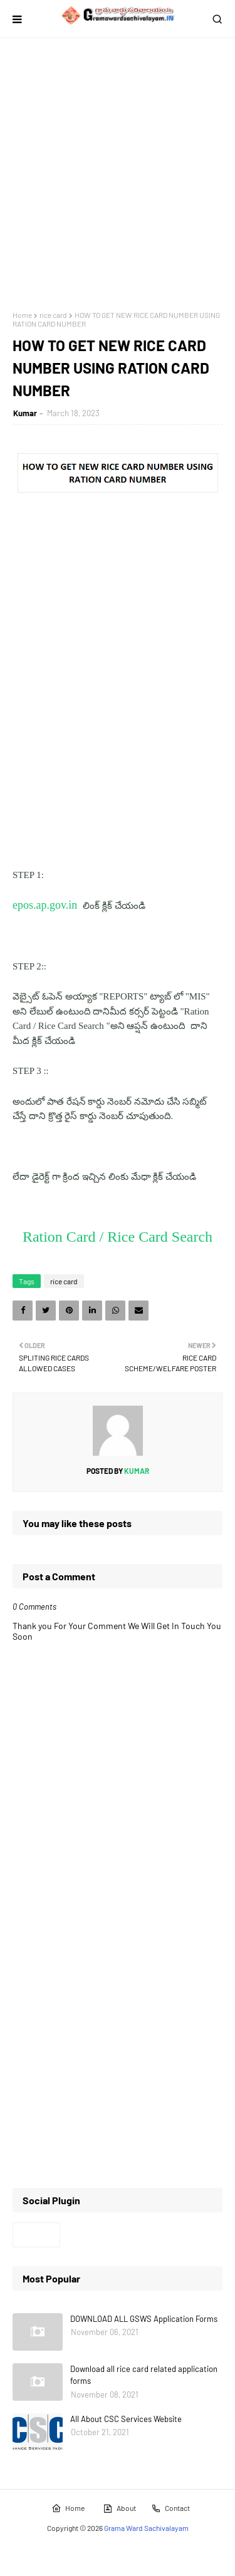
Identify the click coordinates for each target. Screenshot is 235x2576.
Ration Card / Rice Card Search (117, 1237)
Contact (170, 2508)
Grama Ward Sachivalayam (146, 2527)
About (119, 2508)
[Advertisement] (117, 174)
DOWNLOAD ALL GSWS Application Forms (143, 2319)
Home (22, 314)
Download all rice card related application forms (143, 2375)
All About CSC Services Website (126, 2419)
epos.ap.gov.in (46, 905)
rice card (53, 314)
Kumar (25, 413)
